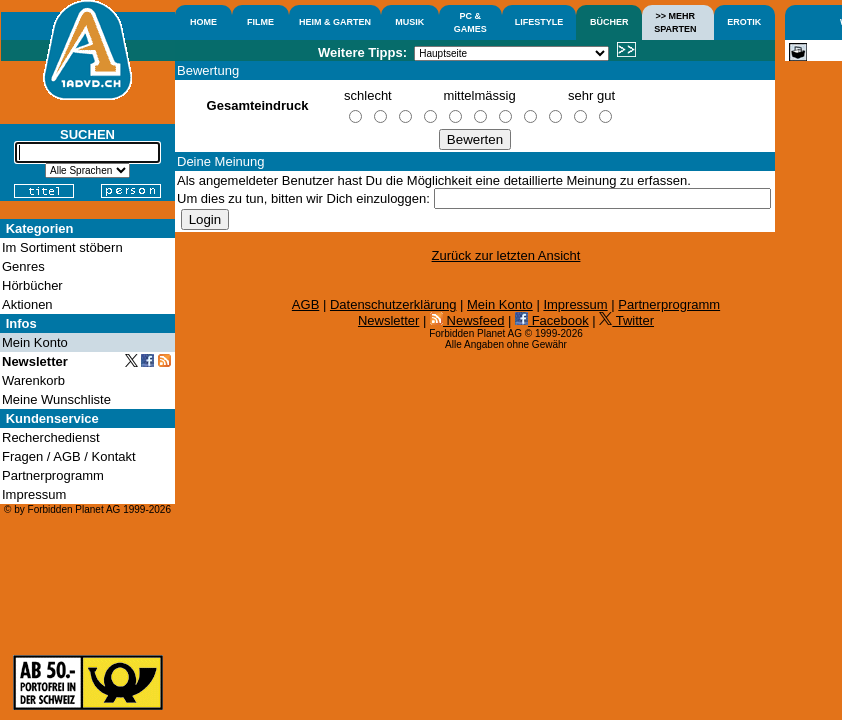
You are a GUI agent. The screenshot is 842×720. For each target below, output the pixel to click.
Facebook (552, 320)
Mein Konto (500, 304)
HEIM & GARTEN (335, 22)
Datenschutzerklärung (393, 304)
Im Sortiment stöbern (62, 247)
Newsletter (388, 320)
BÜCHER (609, 22)
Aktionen (27, 304)
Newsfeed (467, 320)
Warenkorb (33, 380)
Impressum (575, 304)
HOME (203, 22)
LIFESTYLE (539, 22)
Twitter (626, 320)
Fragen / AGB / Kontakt (69, 456)
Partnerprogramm (669, 304)
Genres (23, 266)
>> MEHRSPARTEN (675, 22)
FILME (260, 22)
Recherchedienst (51, 437)
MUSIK (409, 22)
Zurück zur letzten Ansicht (506, 255)
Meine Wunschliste (56, 399)
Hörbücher (32, 285)
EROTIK (744, 22)
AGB (305, 304)
